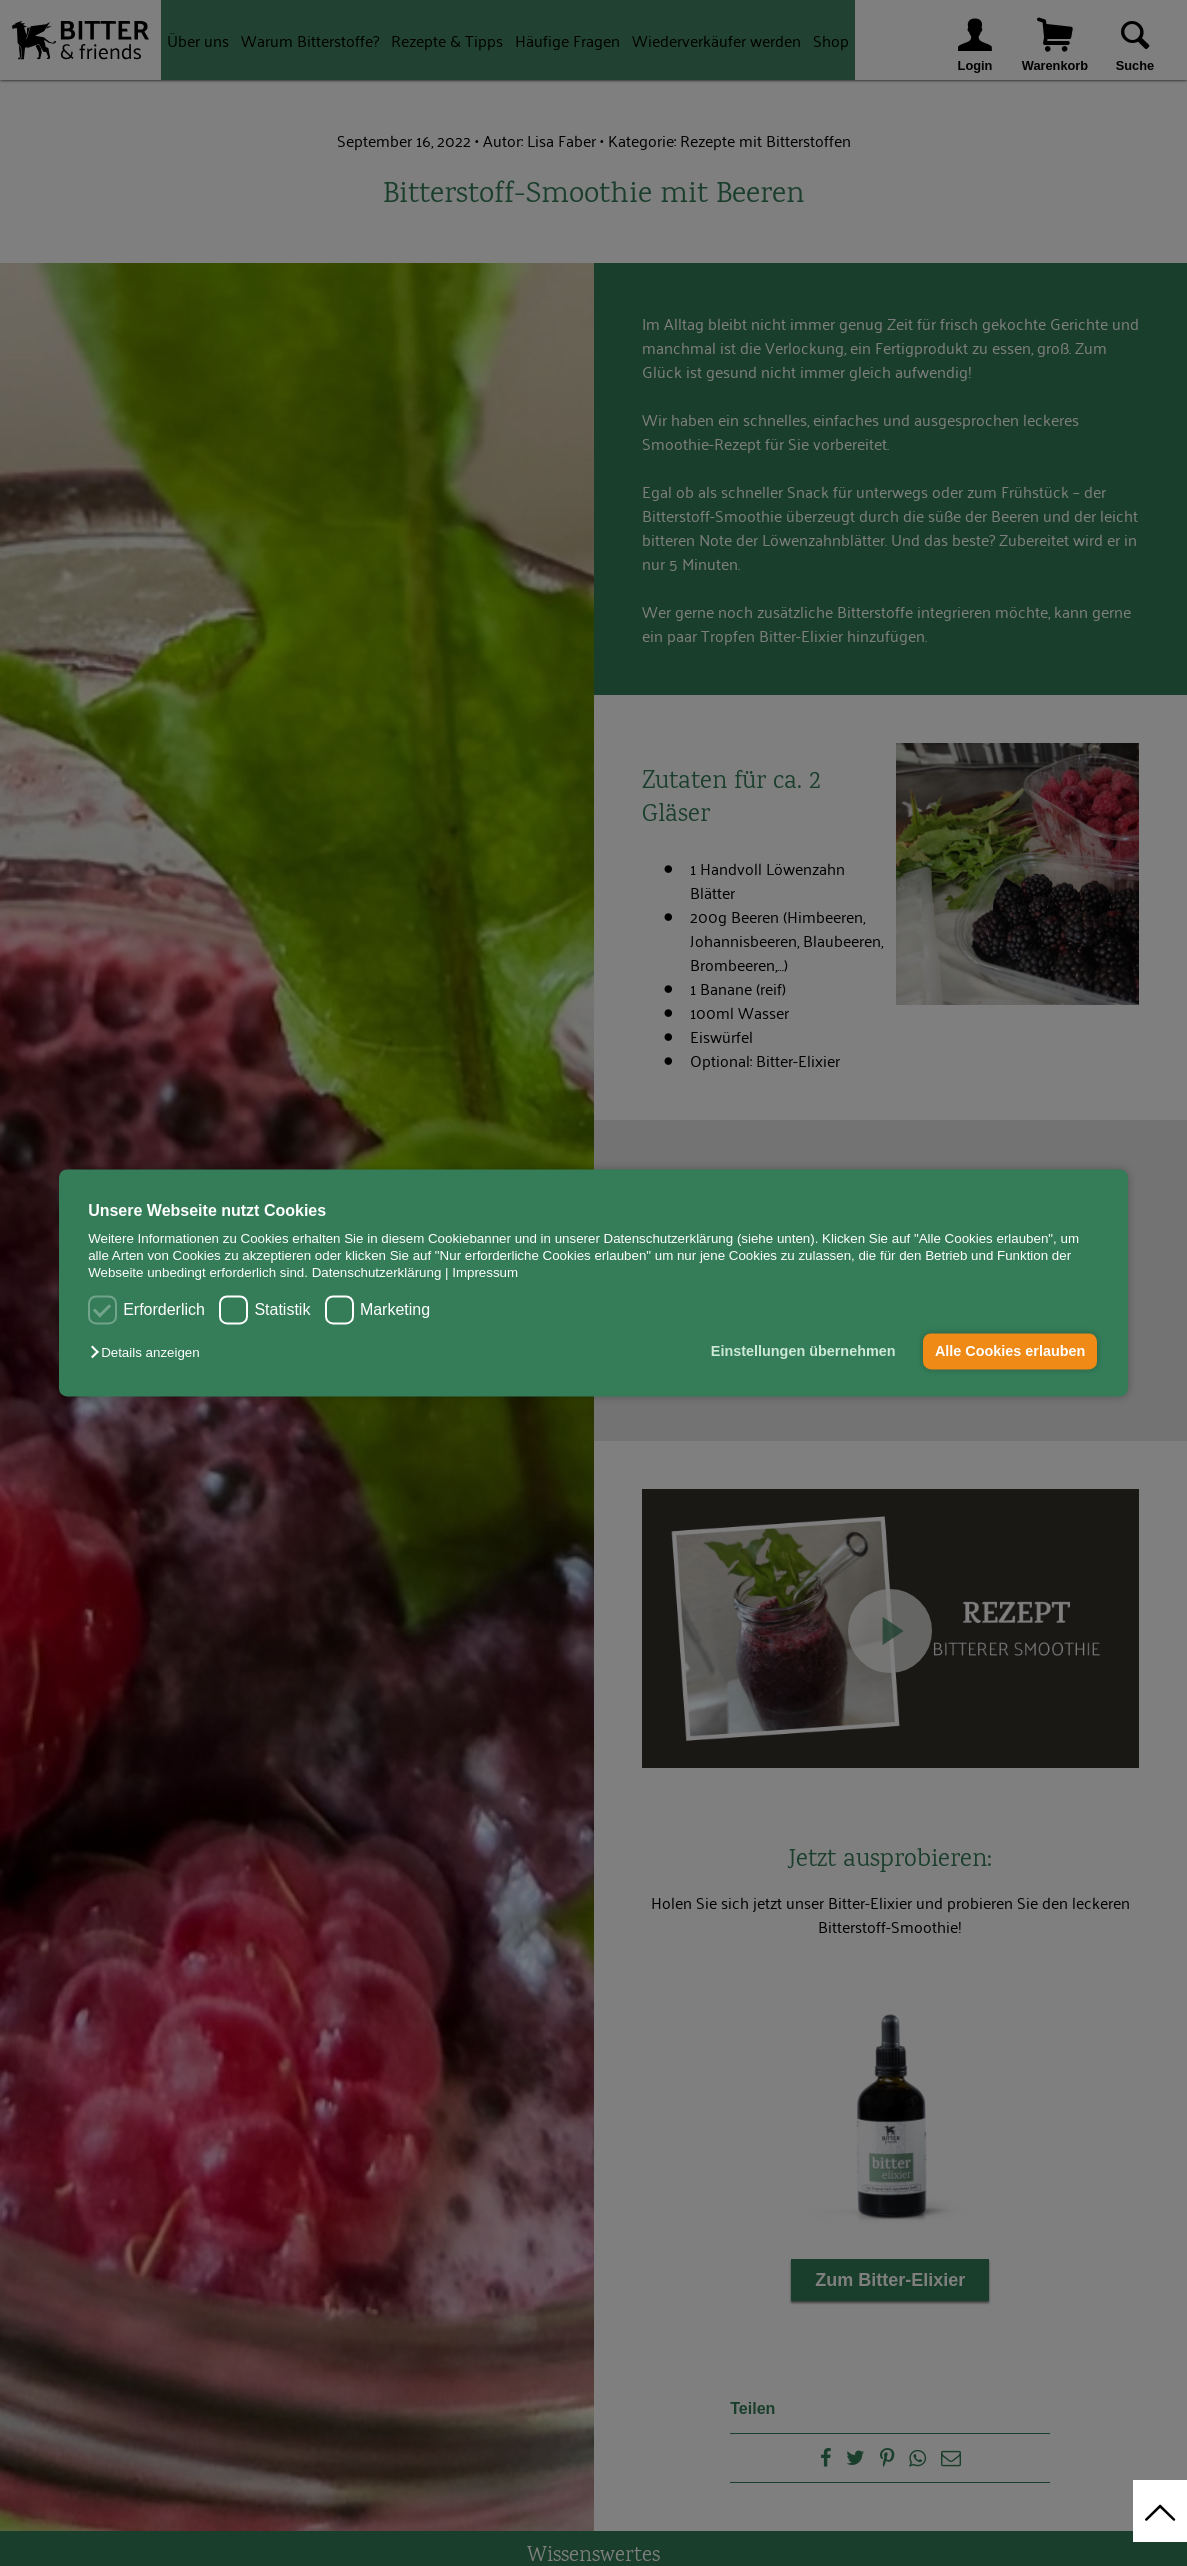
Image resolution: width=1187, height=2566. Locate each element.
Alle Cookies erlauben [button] (1010, 1351)
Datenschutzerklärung (377, 1273)
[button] (149, 1352)
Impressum (485, 1273)
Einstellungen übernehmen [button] (803, 1351)
